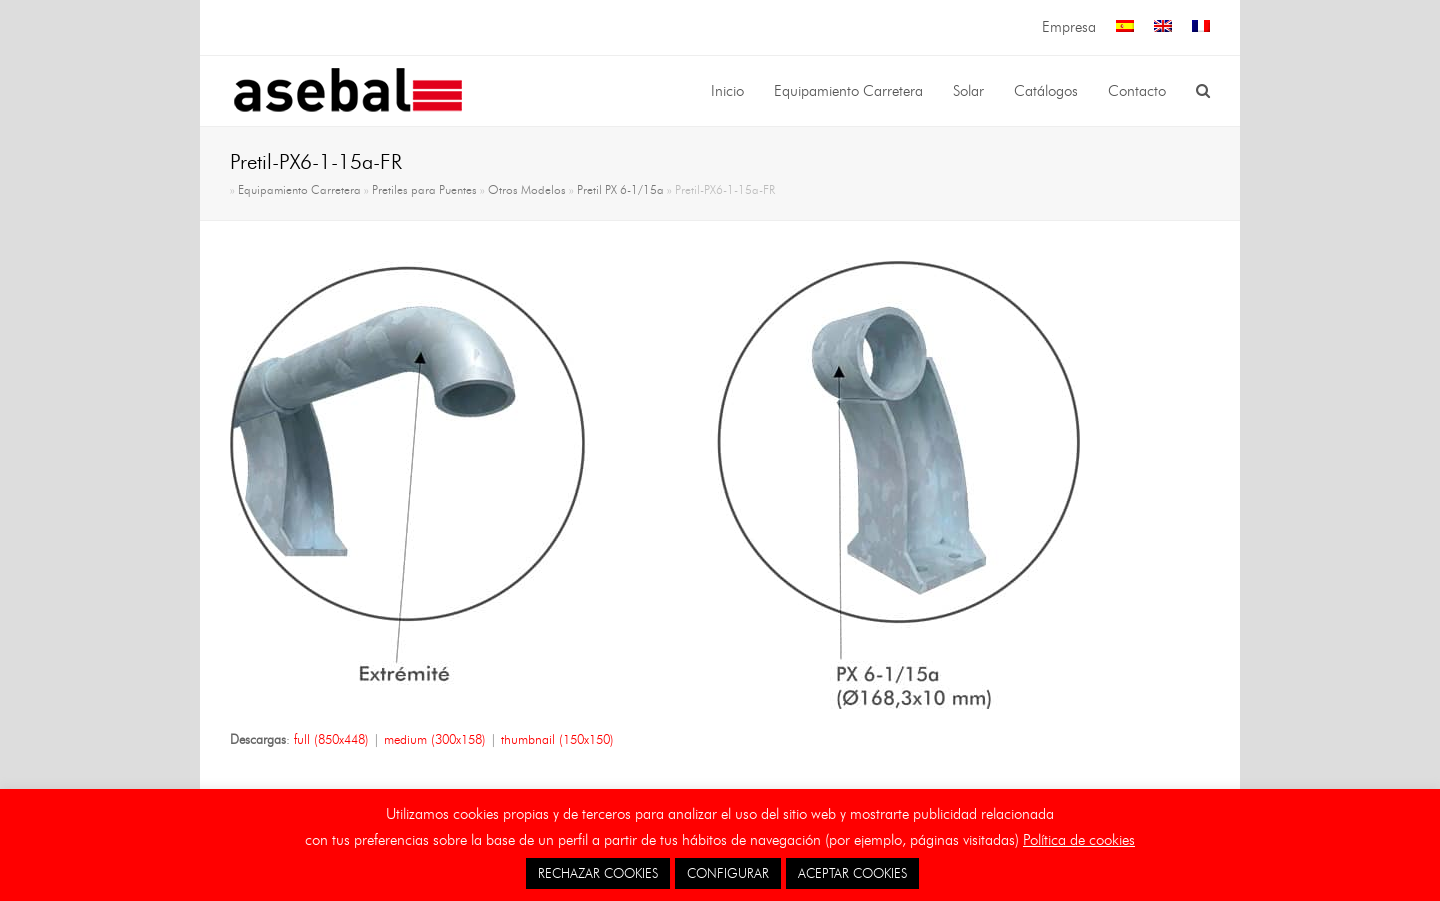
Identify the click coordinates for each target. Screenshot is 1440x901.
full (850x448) (331, 739)
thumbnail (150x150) (557, 739)
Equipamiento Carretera (299, 190)
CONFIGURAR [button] (728, 873)
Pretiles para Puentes (424, 190)
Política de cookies (1079, 840)
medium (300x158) (435, 739)
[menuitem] (1125, 27)
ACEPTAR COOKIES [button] (852, 873)
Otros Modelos (527, 190)
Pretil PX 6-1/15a (620, 190)
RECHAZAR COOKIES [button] (598, 873)
